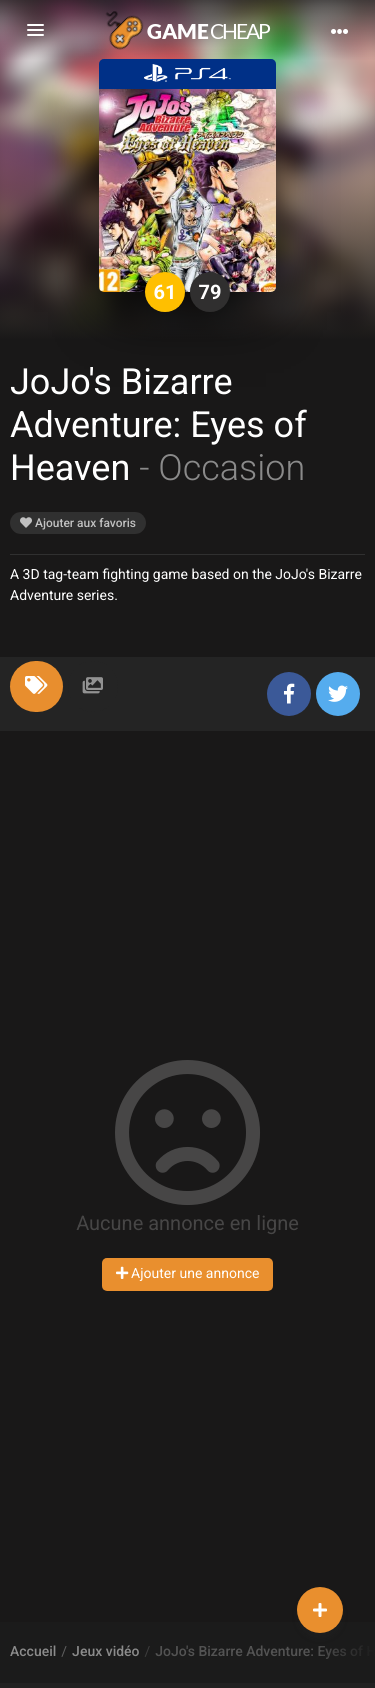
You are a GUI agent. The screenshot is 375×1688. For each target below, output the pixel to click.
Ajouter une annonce (188, 1274)
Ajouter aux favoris (78, 523)
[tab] (36, 686)
